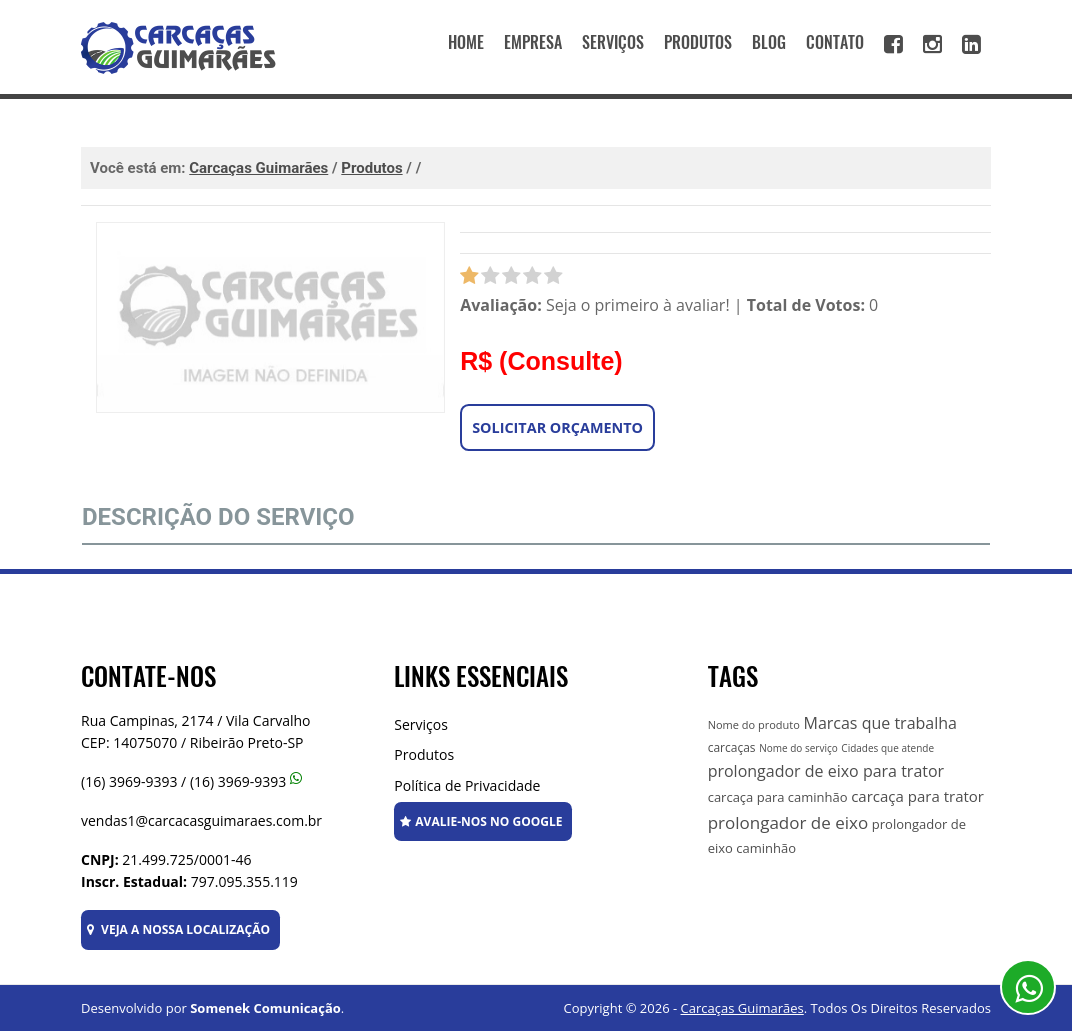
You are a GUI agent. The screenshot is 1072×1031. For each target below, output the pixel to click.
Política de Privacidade (467, 785)
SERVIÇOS (613, 42)
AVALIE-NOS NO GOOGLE (481, 821)
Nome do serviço (798, 748)
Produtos (424, 754)
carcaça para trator (917, 796)
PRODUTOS (698, 42)
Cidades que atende (887, 748)
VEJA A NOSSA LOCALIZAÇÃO (178, 929)
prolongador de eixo (788, 822)
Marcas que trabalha (879, 723)
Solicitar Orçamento (557, 427)
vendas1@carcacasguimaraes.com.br (201, 820)
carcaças (732, 747)
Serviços (421, 724)
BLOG (769, 42)
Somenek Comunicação (265, 1008)
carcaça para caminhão (778, 797)
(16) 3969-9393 (129, 781)
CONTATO (835, 42)
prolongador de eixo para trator (826, 771)
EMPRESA (533, 42)
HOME (466, 42)
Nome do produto (754, 724)
